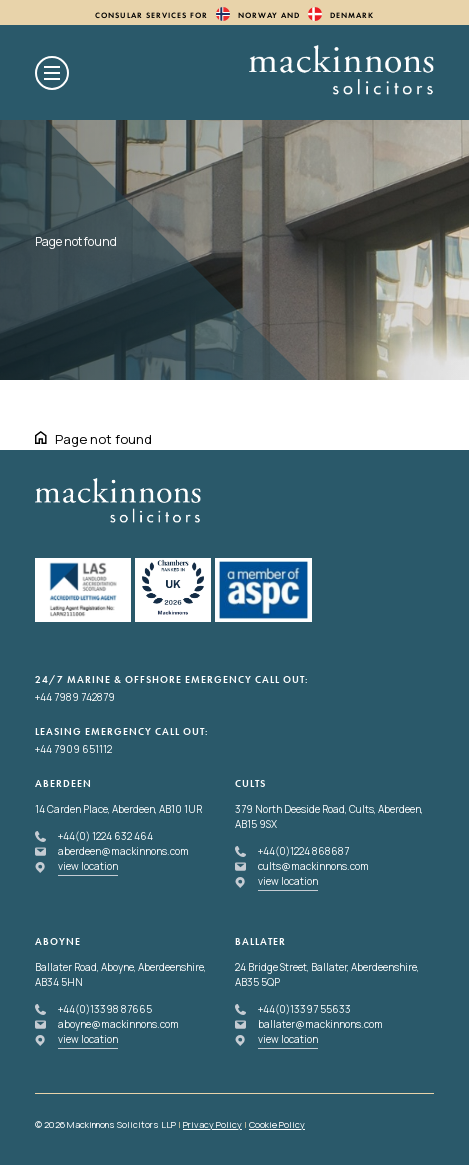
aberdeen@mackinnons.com (123, 851)
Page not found (103, 439)
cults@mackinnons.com (313, 866)
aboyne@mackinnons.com (118, 1024)
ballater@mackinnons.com (320, 1024)
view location (88, 866)
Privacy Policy (212, 1124)
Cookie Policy (277, 1124)
